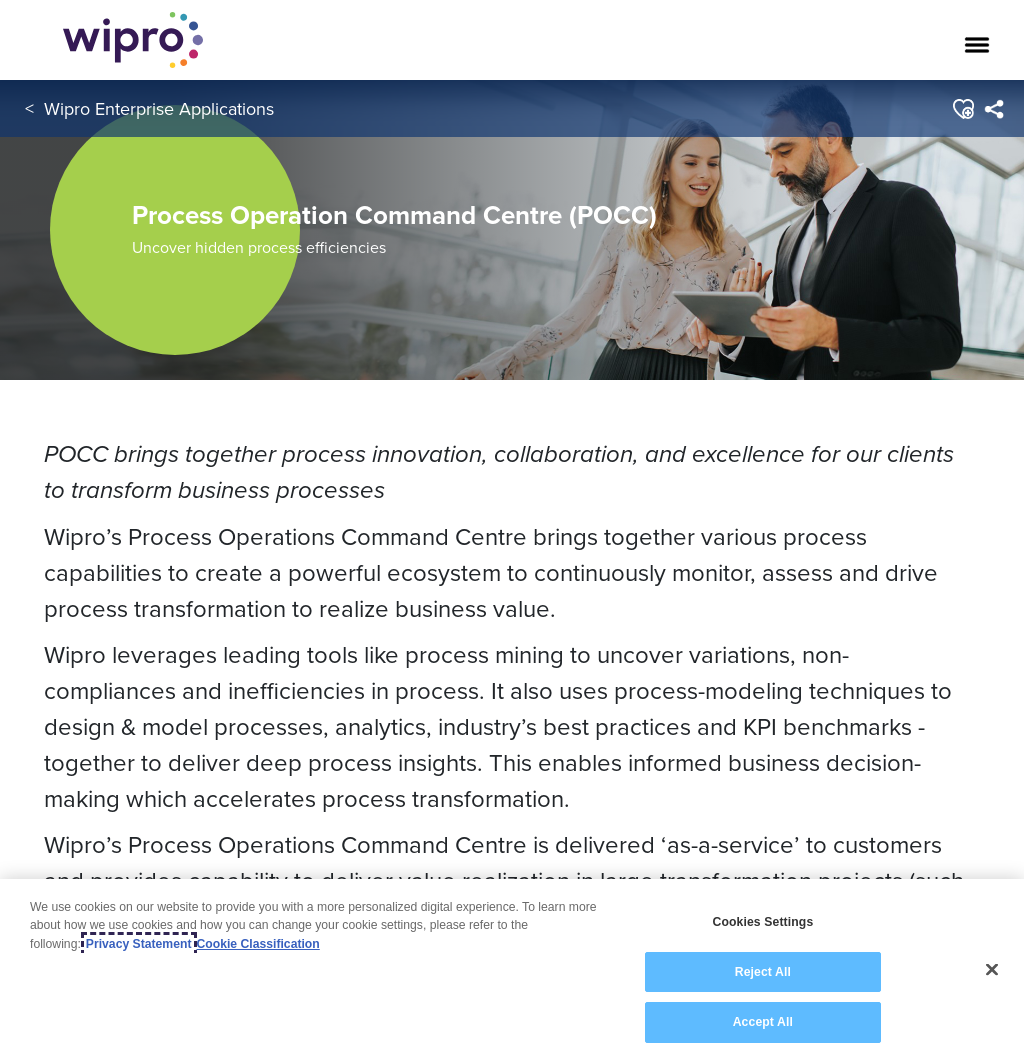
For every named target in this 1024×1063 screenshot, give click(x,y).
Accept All (763, 1022)
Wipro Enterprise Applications (159, 108)
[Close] (992, 970)
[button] (962, 109)
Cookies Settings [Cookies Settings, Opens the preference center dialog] (762, 922)
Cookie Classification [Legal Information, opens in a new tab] (258, 944)
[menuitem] (993, 109)
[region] (512, 971)
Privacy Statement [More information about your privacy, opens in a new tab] (139, 944)
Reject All (763, 972)
